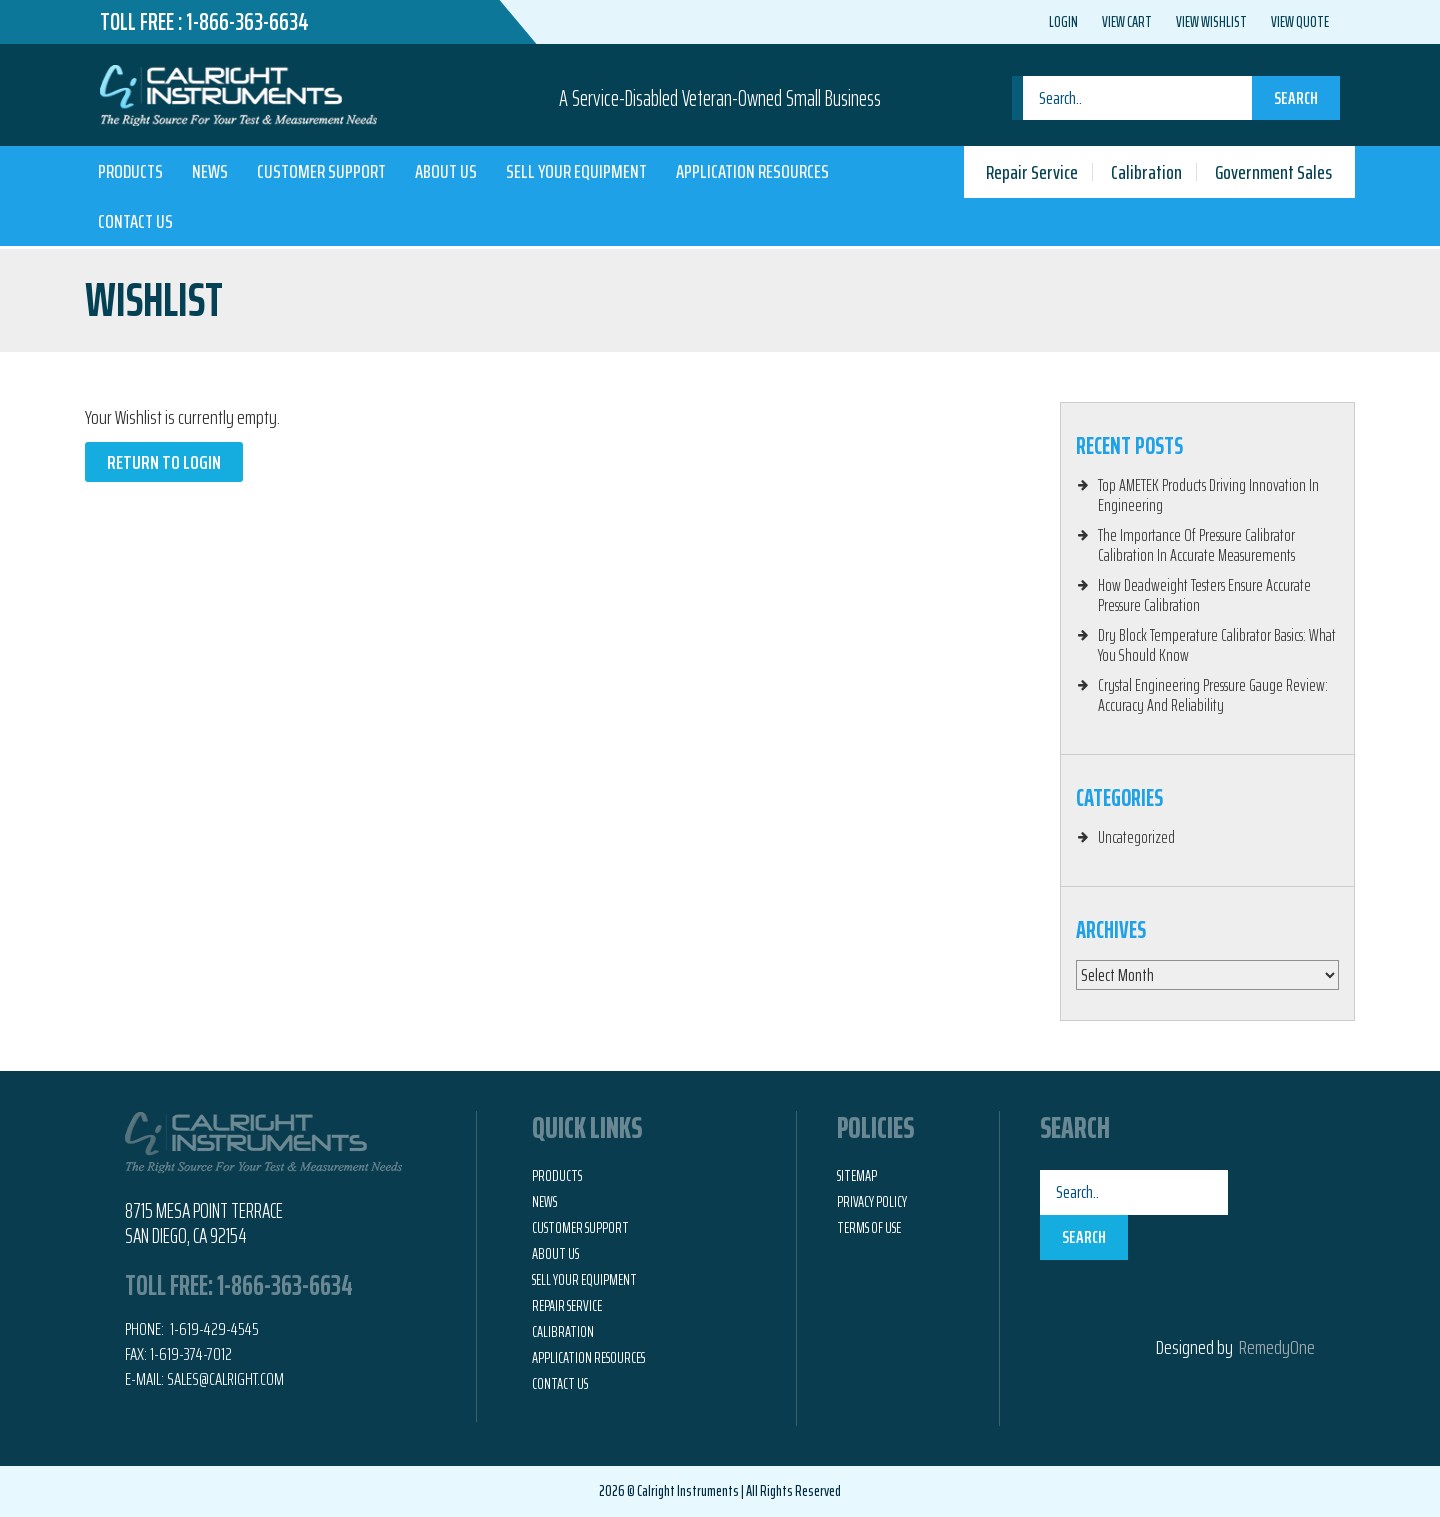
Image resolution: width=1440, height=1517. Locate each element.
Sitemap (857, 1176)
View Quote (1300, 22)
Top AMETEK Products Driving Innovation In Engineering (1208, 495)
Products (130, 171)
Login (1063, 22)
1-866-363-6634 (247, 22)
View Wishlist (1211, 22)
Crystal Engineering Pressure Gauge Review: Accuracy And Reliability (1213, 695)
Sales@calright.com (225, 1379)
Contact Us (135, 221)
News (210, 171)
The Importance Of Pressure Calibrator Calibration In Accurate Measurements (1196, 545)
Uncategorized (1136, 837)
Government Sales (1273, 172)
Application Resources (752, 171)
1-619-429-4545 (213, 1329)
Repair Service (1032, 172)
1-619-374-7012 (191, 1354)
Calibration (1146, 172)
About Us (446, 171)
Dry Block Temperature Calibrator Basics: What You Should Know (1217, 645)
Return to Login (164, 462)
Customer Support (321, 171)
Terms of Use (869, 1228)
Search (1296, 98)
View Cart (1127, 22)
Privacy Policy (872, 1202)
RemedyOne (1277, 1347)
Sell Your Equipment (576, 171)
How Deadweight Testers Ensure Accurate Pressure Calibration (1204, 595)
